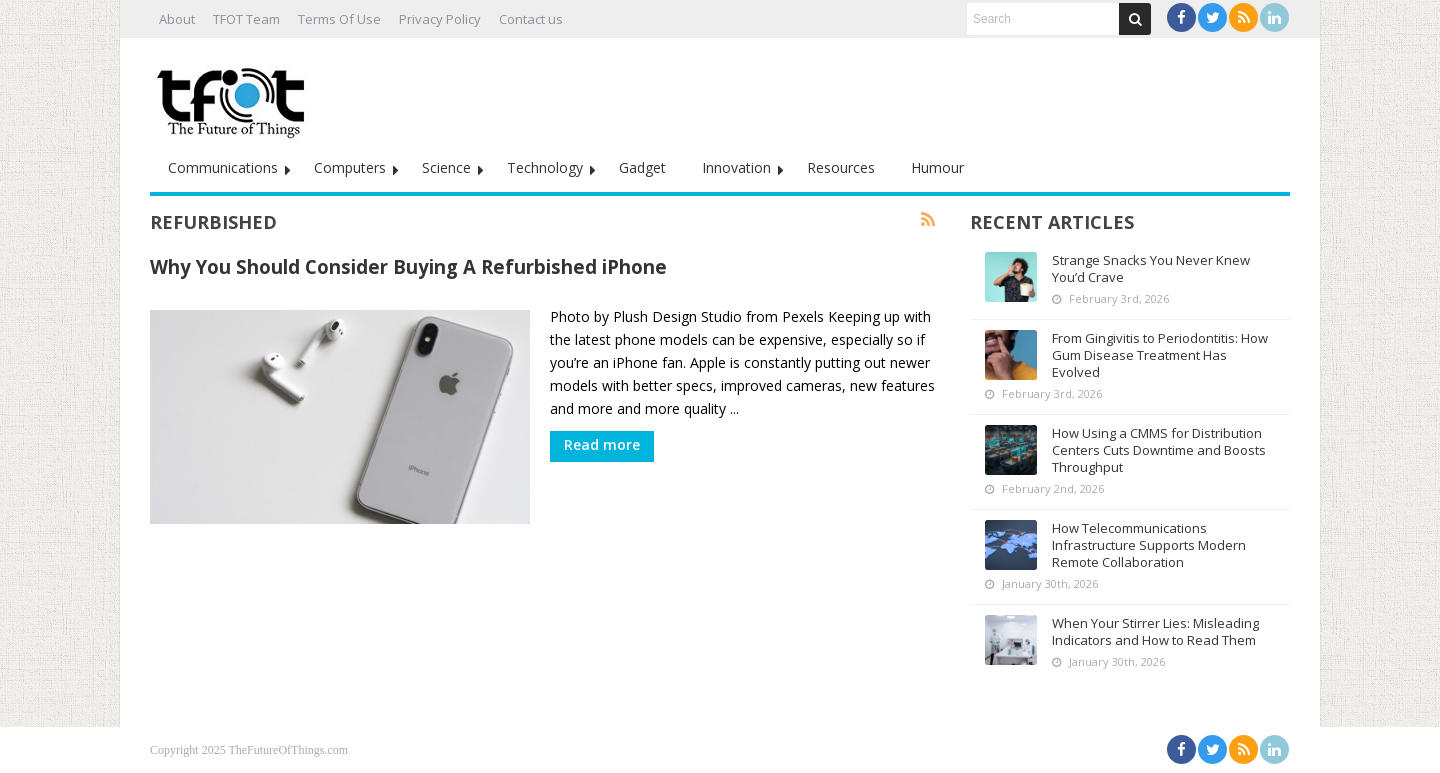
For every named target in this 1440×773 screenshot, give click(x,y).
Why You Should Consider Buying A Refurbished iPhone (408, 266)
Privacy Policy (440, 19)
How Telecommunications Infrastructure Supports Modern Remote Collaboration (1149, 545)
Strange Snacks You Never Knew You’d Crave (1151, 268)
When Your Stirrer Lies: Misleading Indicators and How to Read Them (1155, 631)
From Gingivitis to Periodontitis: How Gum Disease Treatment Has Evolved (1160, 355)
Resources (841, 167)
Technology (545, 167)
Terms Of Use (339, 19)
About (177, 19)
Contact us (531, 19)
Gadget (642, 167)
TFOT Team (246, 19)
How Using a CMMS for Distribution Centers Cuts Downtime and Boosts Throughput (1159, 450)
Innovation (736, 167)
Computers (350, 167)
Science (446, 167)
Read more (602, 444)
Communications (223, 167)
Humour (937, 167)
